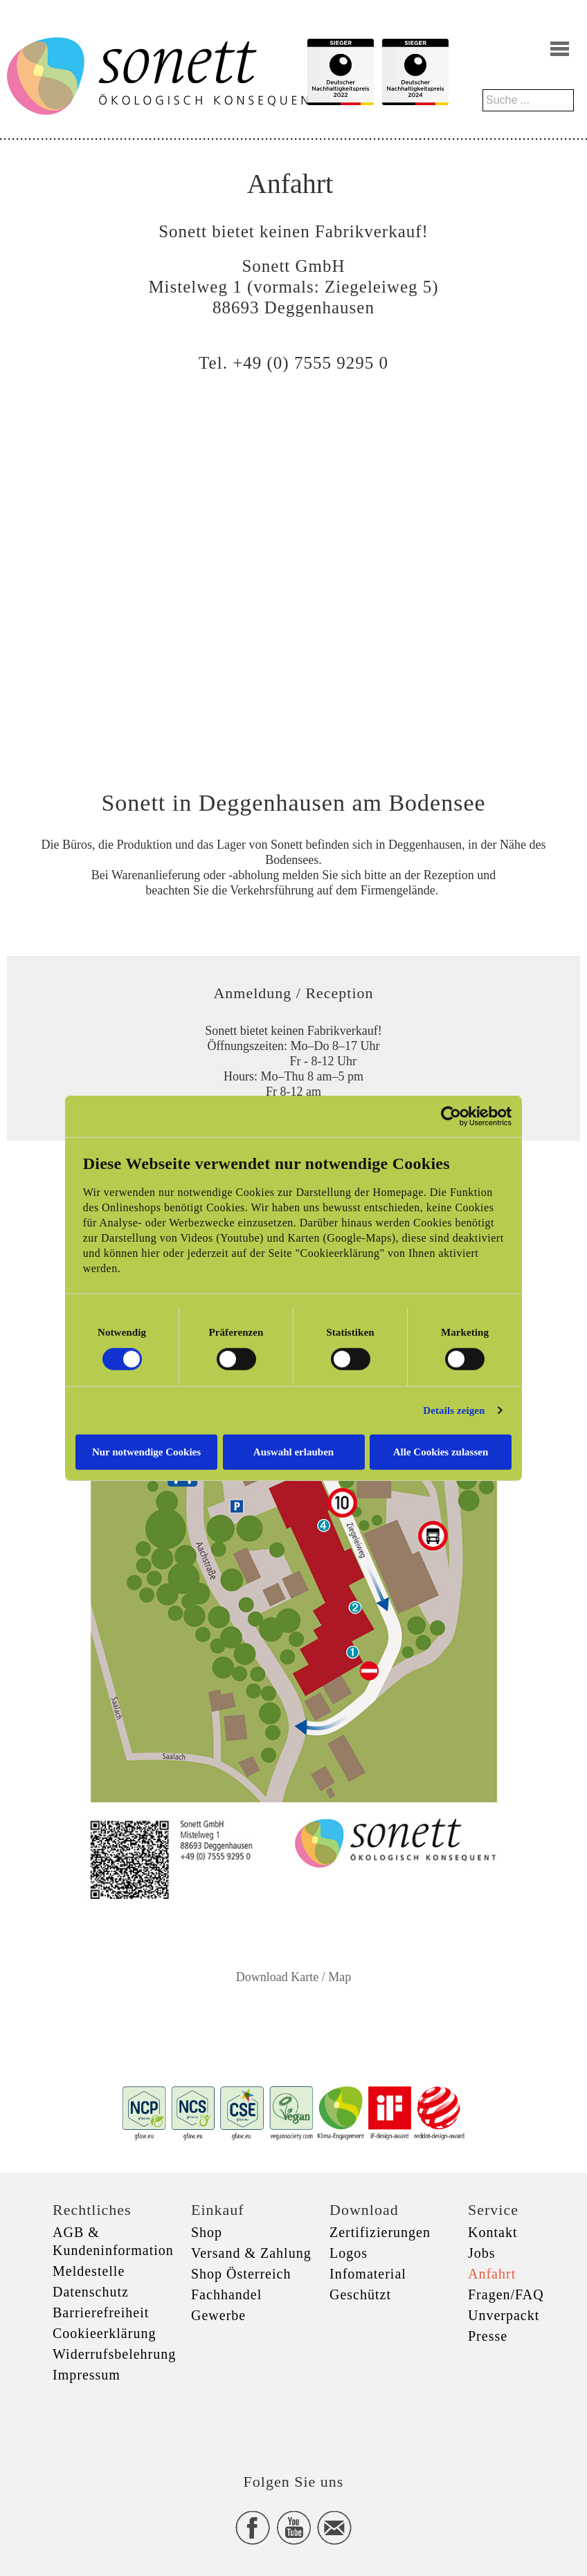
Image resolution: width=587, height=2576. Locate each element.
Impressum (86, 2374)
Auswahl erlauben (293, 1451)
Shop (206, 2232)
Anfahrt (492, 2273)
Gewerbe (218, 2315)
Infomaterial (367, 2273)
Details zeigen (454, 1410)
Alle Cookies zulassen (441, 1451)
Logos (348, 2253)
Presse (487, 2336)
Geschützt (360, 2294)
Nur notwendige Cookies (146, 1451)
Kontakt (492, 2232)
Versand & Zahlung (251, 2253)
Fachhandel (226, 2294)
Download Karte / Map (293, 1977)
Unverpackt (503, 2315)
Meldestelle (89, 2271)
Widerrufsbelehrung (114, 2354)
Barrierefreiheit (101, 2312)
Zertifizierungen (380, 2232)
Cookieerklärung (104, 2333)
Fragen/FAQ (506, 2294)
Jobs (482, 2253)
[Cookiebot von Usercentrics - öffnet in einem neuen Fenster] (451, 1116)
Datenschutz (91, 2291)
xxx (293, 2401)
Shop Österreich (241, 2273)
